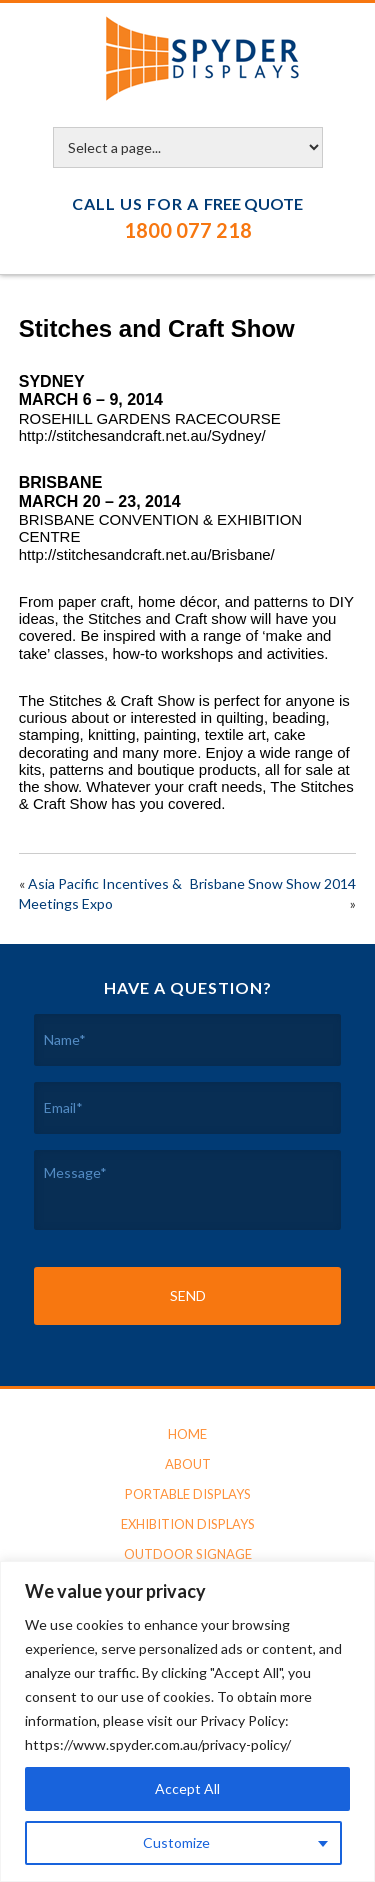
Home (187, 1434)
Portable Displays (188, 1494)
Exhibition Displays (188, 1524)
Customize (176, 1842)
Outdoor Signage (188, 1554)
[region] (187, 1721)
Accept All (187, 1788)
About (188, 1464)
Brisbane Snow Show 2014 (273, 883)
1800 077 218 (188, 230)
